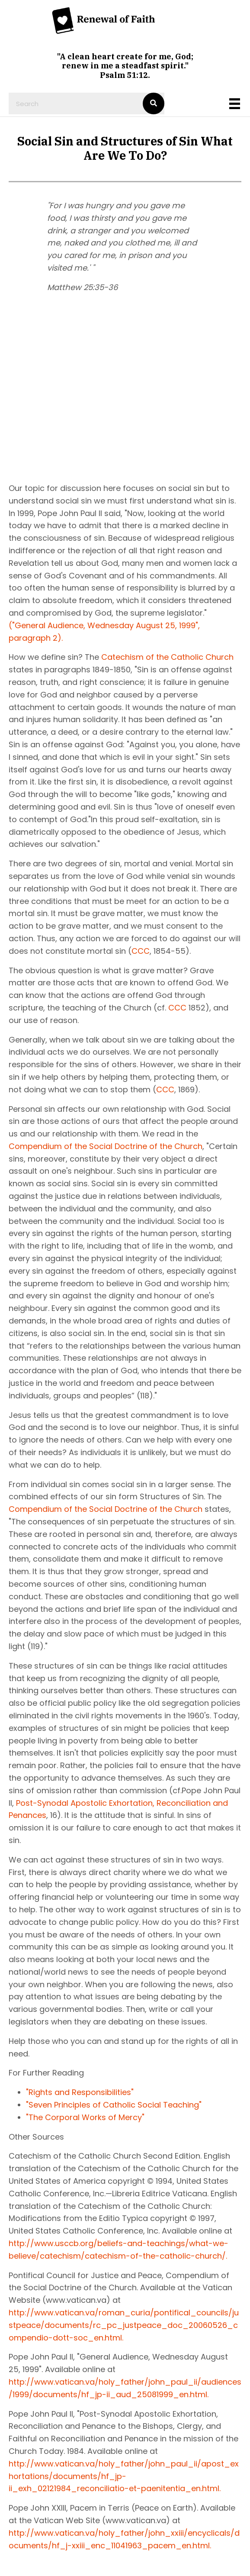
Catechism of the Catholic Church (167, 657)
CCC (140, 951)
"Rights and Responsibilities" (80, 2092)
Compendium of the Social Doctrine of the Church (105, 1146)
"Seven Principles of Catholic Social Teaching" (114, 2104)
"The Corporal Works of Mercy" (85, 2117)
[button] (56, 383)
